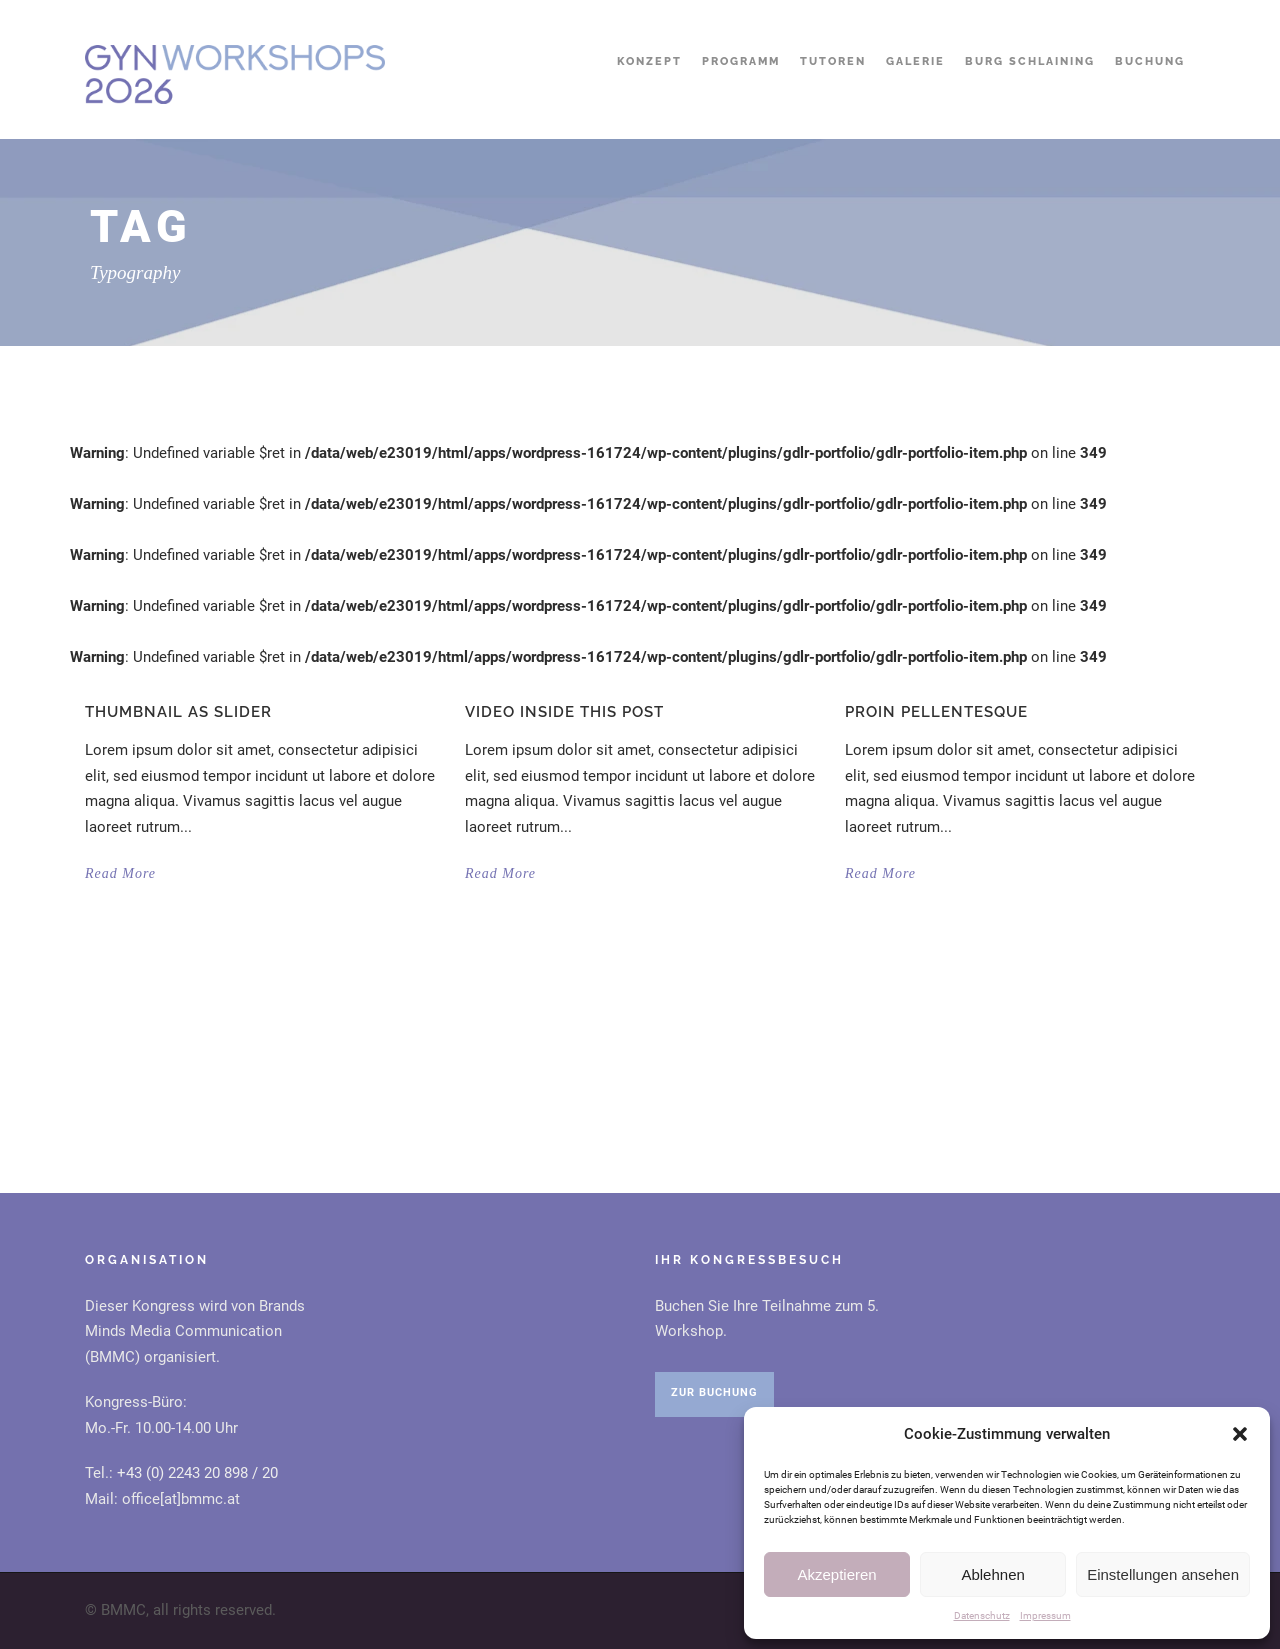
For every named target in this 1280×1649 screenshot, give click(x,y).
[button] (1240, 1434)
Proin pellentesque (936, 712)
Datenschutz (982, 1615)
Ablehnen (992, 1574)
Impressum (1045, 1615)
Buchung (1150, 61)
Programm (741, 61)
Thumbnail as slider (178, 712)
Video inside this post (564, 712)
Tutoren (833, 61)
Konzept (649, 61)
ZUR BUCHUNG (714, 1392)
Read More (120, 873)
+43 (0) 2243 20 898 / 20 (197, 1473)
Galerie (915, 61)
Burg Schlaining (1030, 61)
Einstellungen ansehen (1163, 1574)
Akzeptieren (836, 1574)
